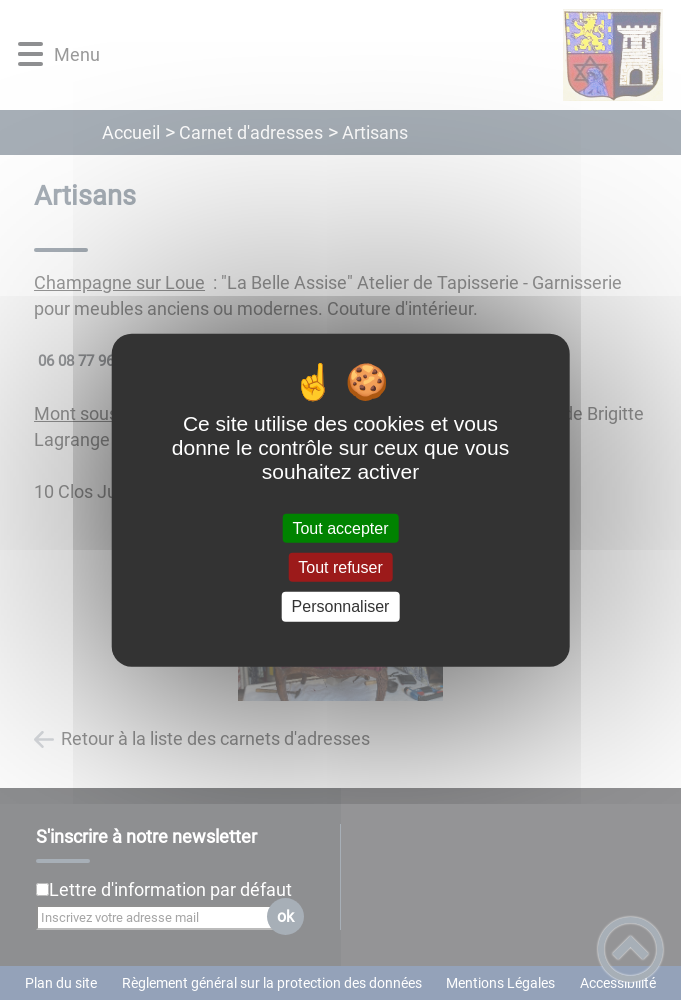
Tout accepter (340, 528)
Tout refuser (340, 567)
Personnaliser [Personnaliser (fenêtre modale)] (341, 606)
